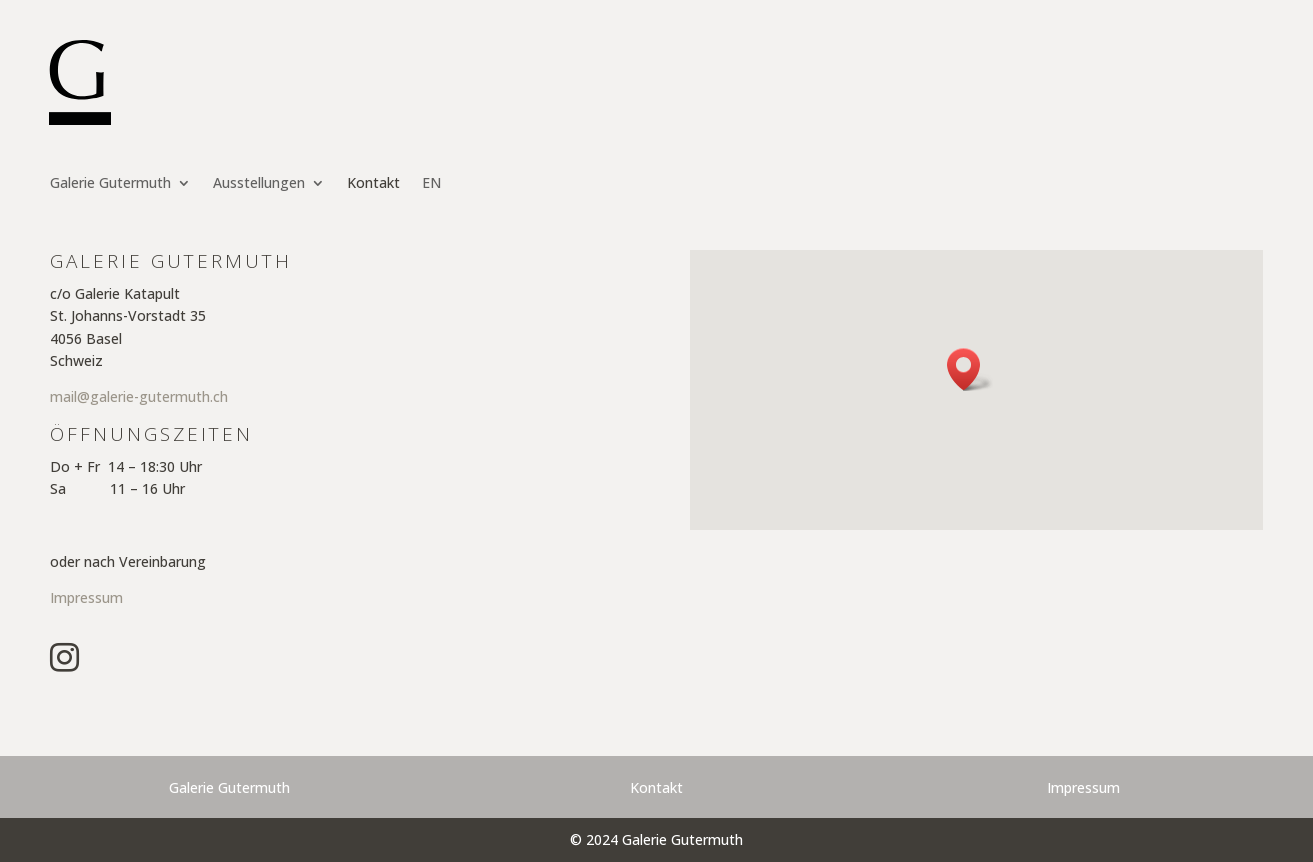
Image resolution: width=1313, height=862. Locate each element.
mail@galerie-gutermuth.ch (139, 396)
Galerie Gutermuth (110, 184)
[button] (970, 369)
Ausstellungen (259, 184)
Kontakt (373, 184)
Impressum (86, 597)
